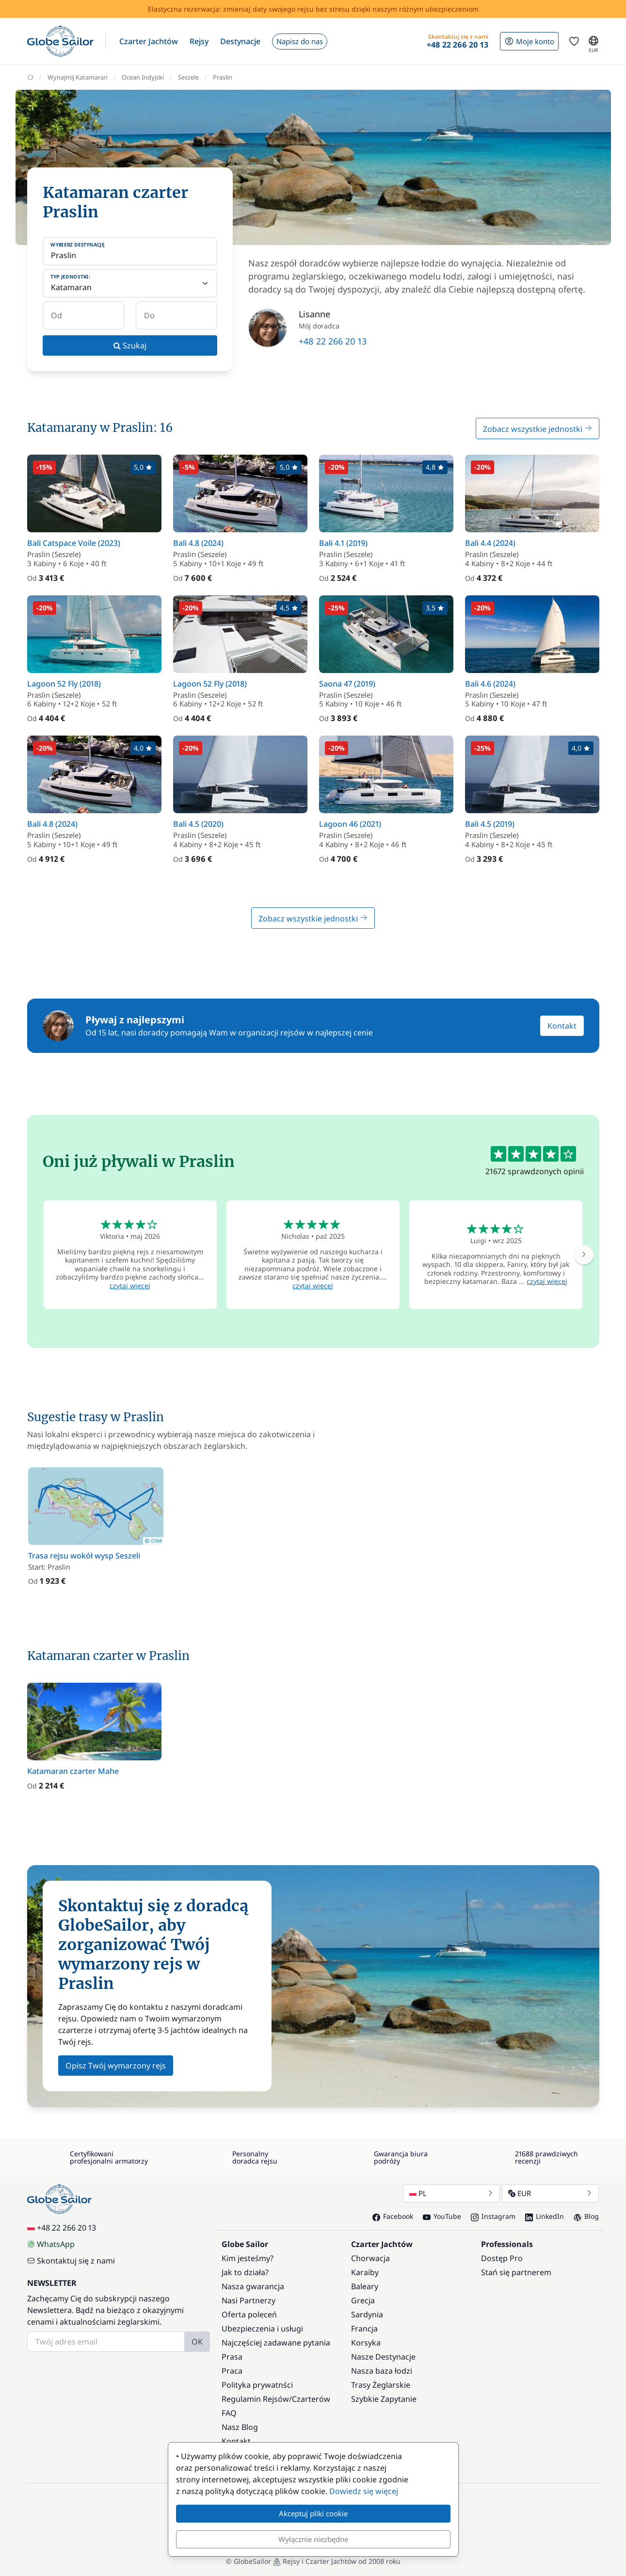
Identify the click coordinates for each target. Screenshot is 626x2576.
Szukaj (129, 345)
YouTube (442, 2216)
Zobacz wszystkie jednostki (537, 429)
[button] (148, 41)
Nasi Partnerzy (248, 2300)
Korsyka (366, 2342)
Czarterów (311, 2399)
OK (197, 2341)
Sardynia (367, 2314)
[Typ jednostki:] (130, 283)
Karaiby (365, 2272)
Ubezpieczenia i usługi (262, 2328)
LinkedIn (544, 2216)
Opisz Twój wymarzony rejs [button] (115, 2065)
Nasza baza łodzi (381, 2370)
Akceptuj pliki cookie (313, 2513)
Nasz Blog (240, 2427)
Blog (586, 2216)
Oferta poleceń (249, 2314)
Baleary (364, 2286)
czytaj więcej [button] (130, 1285)
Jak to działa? (245, 2272)
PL (451, 2193)
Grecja (363, 2300)
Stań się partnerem (516, 2272)
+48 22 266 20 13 (333, 341)
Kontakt (562, 1025)
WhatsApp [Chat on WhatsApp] (51, 2244)
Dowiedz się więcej (363, 2491)
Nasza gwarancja (253, 2286)
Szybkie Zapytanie (384, 2399)
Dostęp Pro (502, 2258)
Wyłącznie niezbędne (313, 2539)
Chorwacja (370, 2258)
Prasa (232, 2356)
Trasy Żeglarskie (380, 2384)
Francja (364, 2328)
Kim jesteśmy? (247, 2258)
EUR (550, 2193)
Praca (232, 2370)
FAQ (229, 2413)
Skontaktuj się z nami (71, 2260)
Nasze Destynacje (383, 2356)
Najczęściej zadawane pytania (276, 2342)
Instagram (493, 2216)
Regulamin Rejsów (255, 2399)
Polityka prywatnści (257, 2384)
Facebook (392, 2216)
